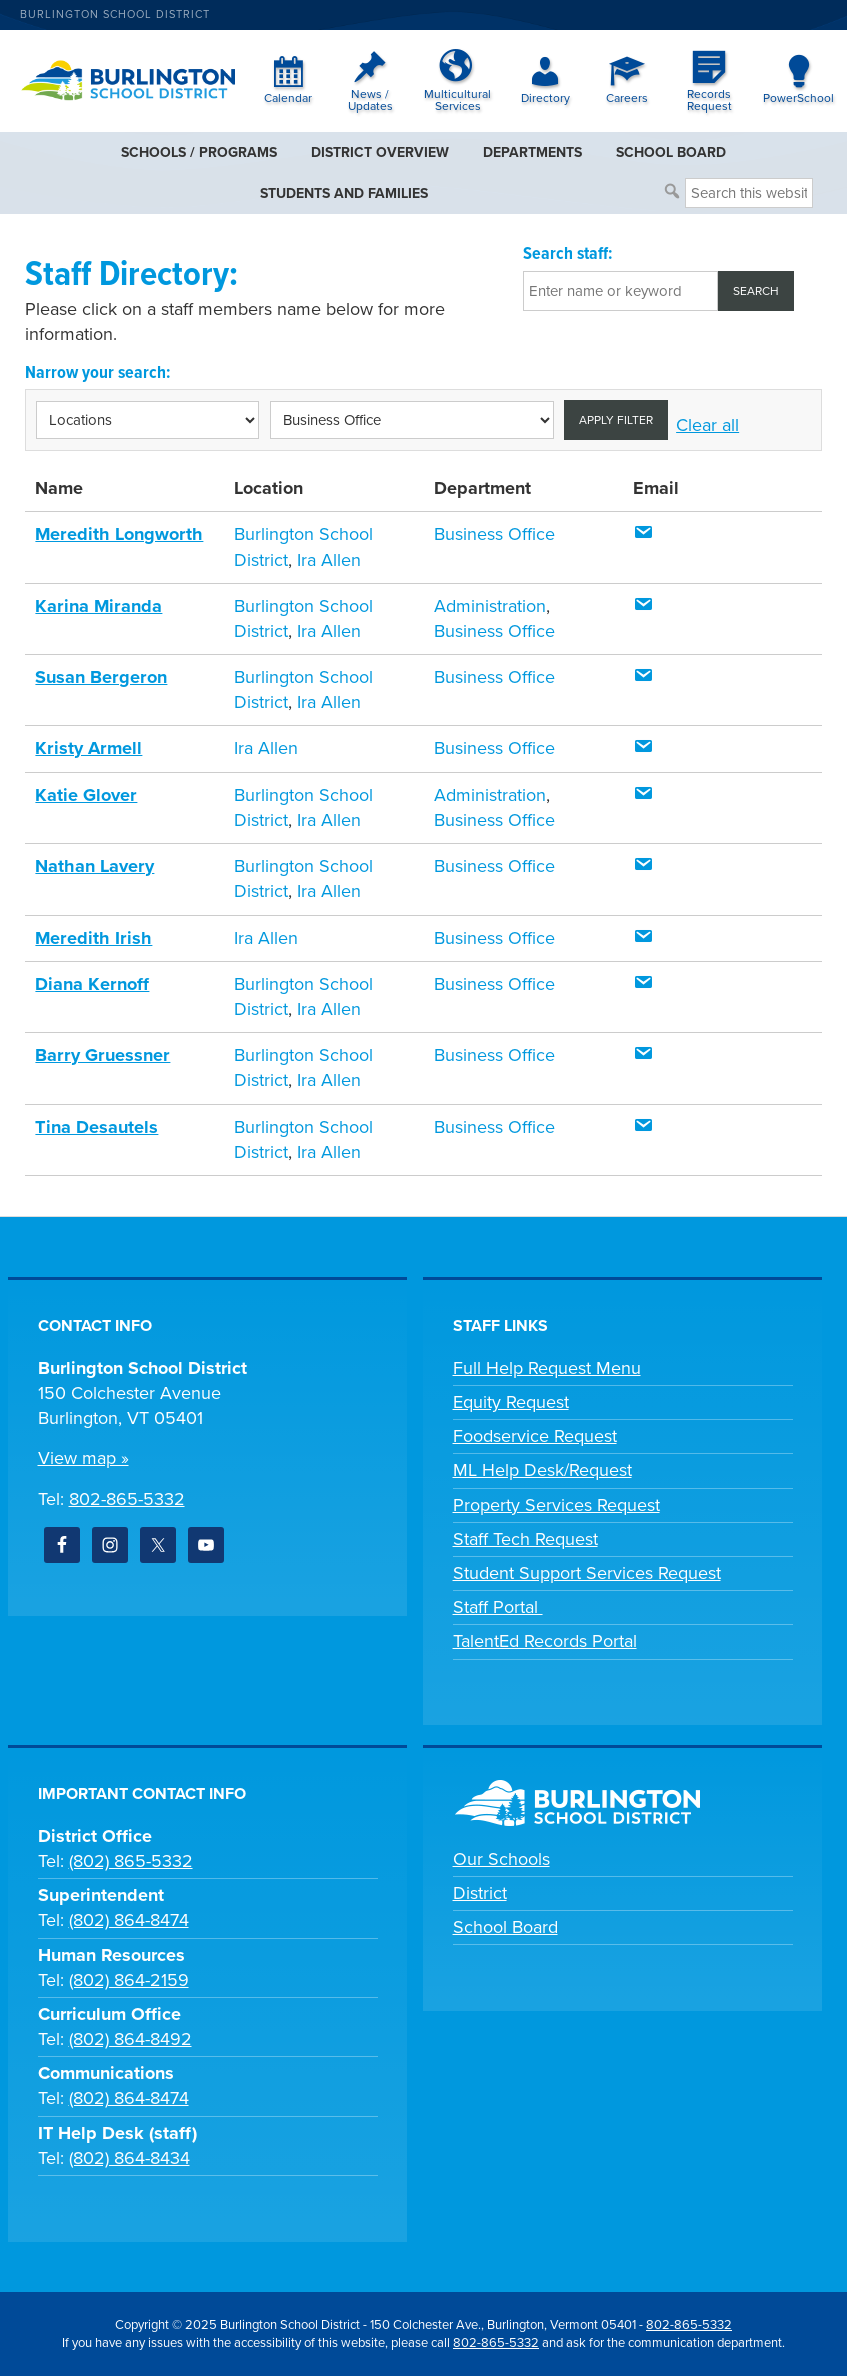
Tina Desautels (96, 1126)
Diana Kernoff (91, 984)
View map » (83, 1458)
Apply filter (616, 420)
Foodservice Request (535, 1436)
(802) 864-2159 (129, 1979)
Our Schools (501, 1858)
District (480, 1893)
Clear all (707, 425)
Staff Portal (498, 1607)
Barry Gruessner (100, 1055)
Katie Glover (85, 795)
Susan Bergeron (100, 677)
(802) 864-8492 (130, 2039)
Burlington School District (115, 14)
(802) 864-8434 (129, 2158)
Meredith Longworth (117, 534)
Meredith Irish (91, 937)
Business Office (494, 534)
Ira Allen (329, 560)
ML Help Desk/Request (542, 1470)
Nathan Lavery (93, 866)
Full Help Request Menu (547, 1368)
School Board (505, 1927)
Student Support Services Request (587, 1573)
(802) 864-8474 (129, 1920)
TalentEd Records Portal (545, 1641)
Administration (490, 606)
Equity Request (511, 1402)
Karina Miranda (97, 606)
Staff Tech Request (525, 1538)
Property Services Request (556, 1504)
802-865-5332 (127, 1498)
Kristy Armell (87, 748)
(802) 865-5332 (131, 1861)
